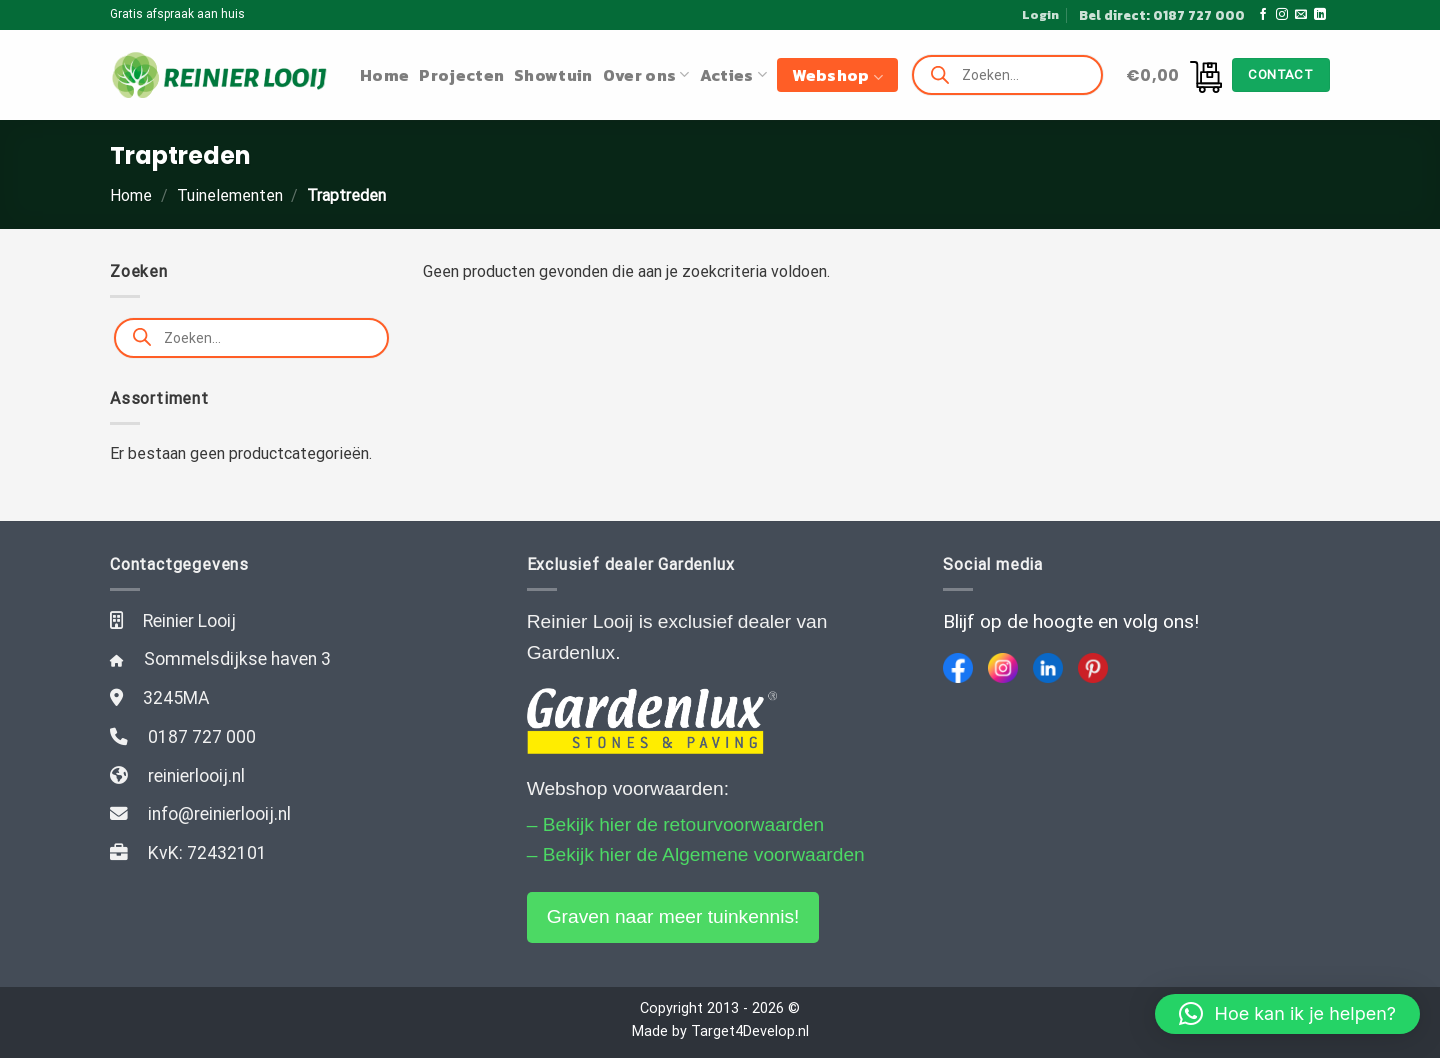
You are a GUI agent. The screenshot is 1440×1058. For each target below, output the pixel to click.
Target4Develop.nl (750, 1031)
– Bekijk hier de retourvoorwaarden (676, 824)
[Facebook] (958, 668)
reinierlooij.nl (196, 776)
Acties (733, 75)
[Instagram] (1003, 668)
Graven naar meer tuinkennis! (673, 916)
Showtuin (553, 75)
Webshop (837, 75)
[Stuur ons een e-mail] (1301, 15)
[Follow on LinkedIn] (1320, 15)
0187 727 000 (202, 737)
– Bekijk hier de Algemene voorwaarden (696, 854)
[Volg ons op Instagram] (1282, 15)
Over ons (646, 75)
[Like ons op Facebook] (1263, 15)
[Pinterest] (1093, 668)
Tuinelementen (230, 195)
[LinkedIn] (1048, 668)
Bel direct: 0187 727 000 (1162, 15)
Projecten (461, 75)
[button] (1287, 1014)
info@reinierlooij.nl (219, 814)
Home (384, 75)
